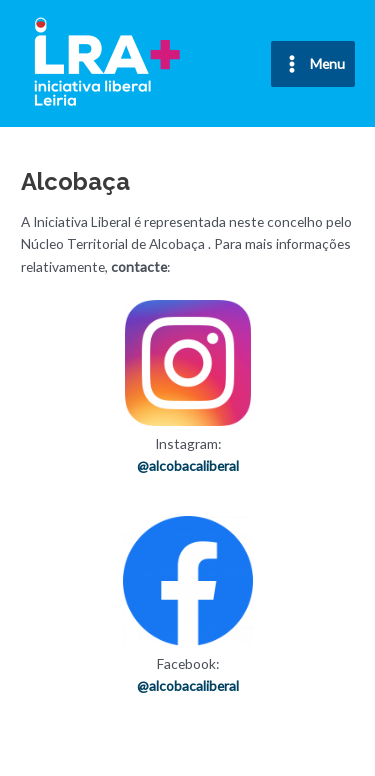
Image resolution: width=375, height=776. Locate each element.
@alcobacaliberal (188, 465)
